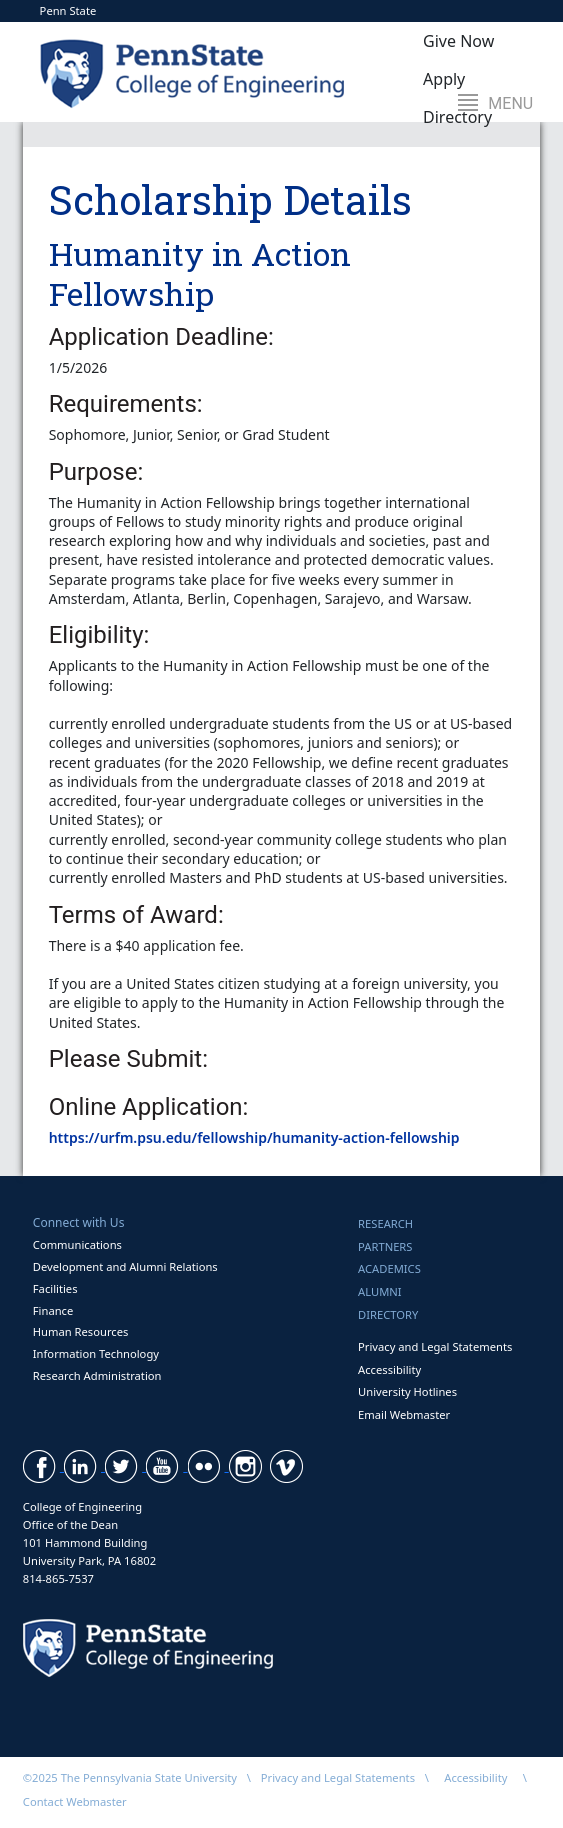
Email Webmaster (404, 1414)
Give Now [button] (458, 41)
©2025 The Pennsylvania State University (130, 1777)
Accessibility (389, 1369)
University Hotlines (407, 1391)
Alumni (380, 1291)
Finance (53, 1310)
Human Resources (81, 1331)
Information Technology (96, 1353)
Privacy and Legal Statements (435, 1346)
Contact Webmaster (75, 1801)
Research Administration (97, 1375)
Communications (77, 1244)
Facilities (55, 1288)
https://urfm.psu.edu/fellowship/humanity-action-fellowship (254, 1137)
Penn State (68, 10)
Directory (388, 1314)
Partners (385, 1246)
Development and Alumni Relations (125, 1266)
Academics (389, 1268)
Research (385, 1223)
